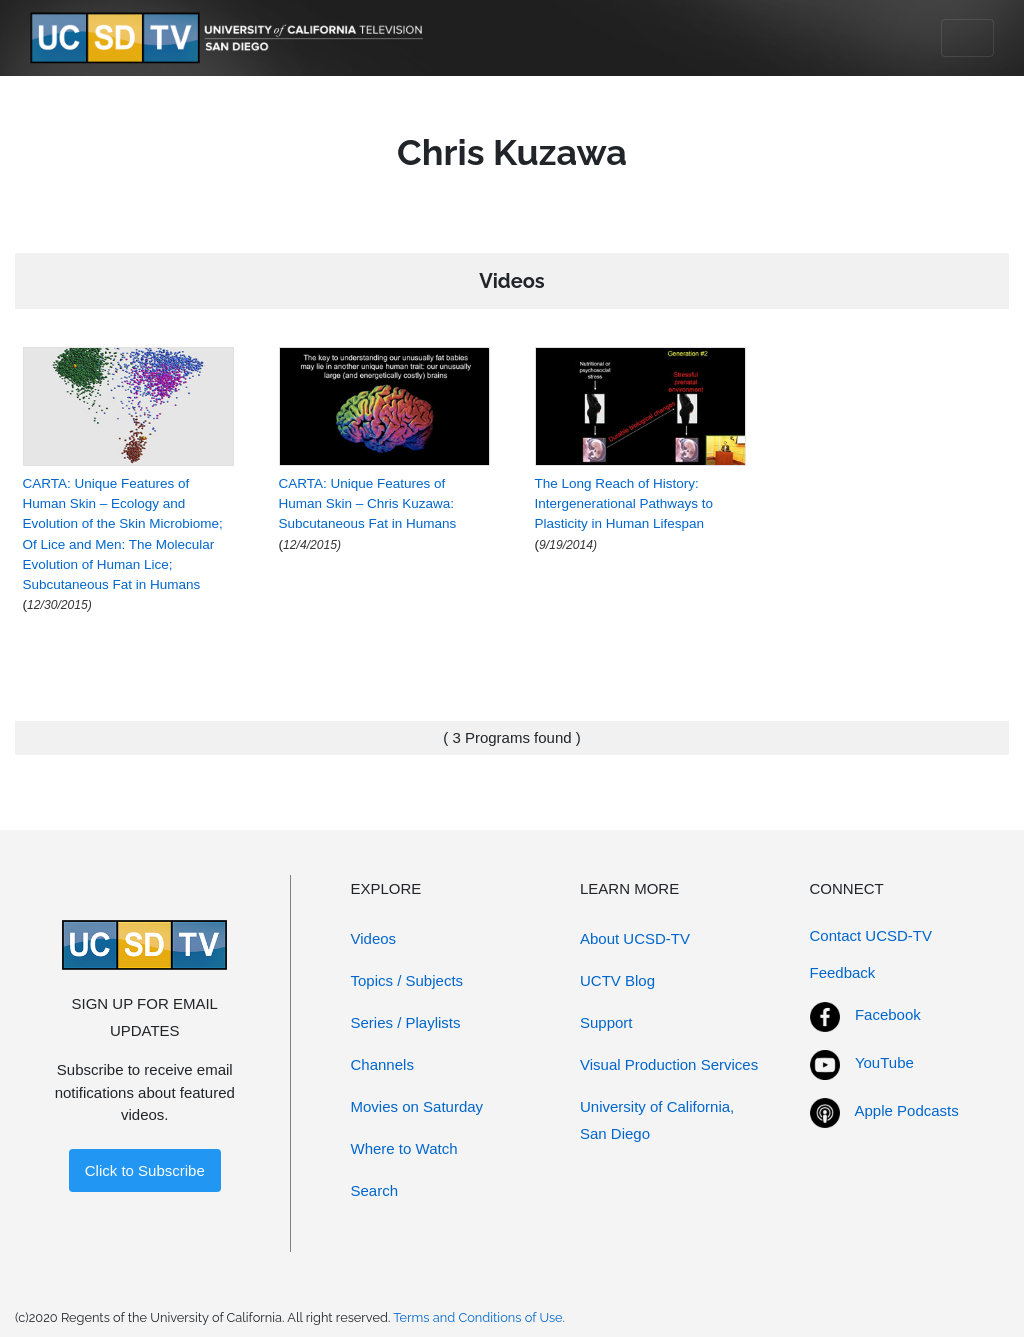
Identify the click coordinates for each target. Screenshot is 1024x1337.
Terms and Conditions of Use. (479, 1317)
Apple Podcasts (907, 1110)
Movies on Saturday (417, 1106)
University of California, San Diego (657, 1120)
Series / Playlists (406, 1022)
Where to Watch (404, 1148)
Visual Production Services (669, 1064)
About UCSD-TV (635, 938)
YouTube (884, 1062)
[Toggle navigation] (967, 38)
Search (375, 1190)
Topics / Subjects (407, 980)
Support (606, 1022)
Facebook (888, 1014)
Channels (382, 1064)
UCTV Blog (617, 980)
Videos (374, 938)
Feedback (843, 972)
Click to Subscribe (145, 1170)
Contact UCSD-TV (871, 935)
